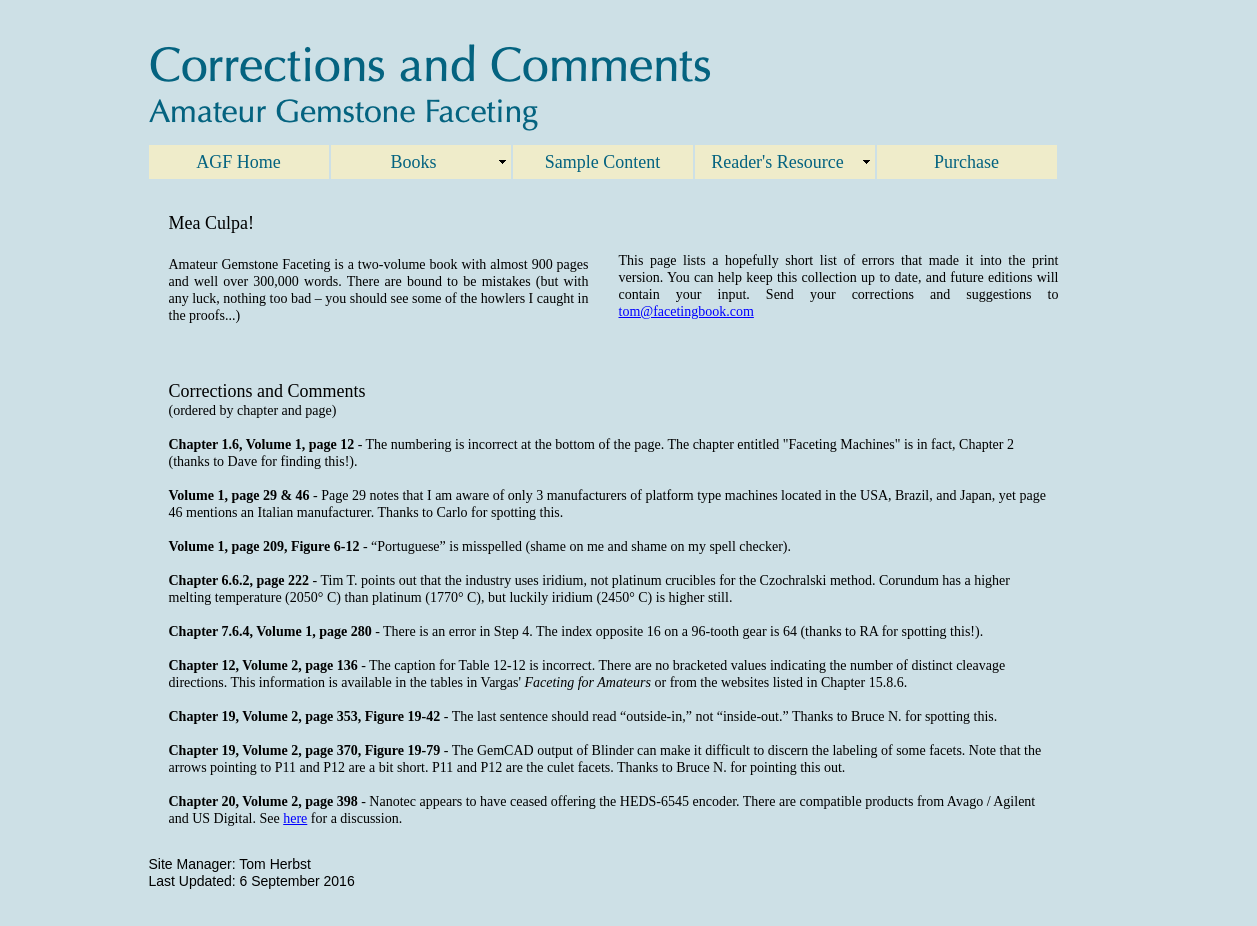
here (295, 818)
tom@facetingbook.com (686, 311)
